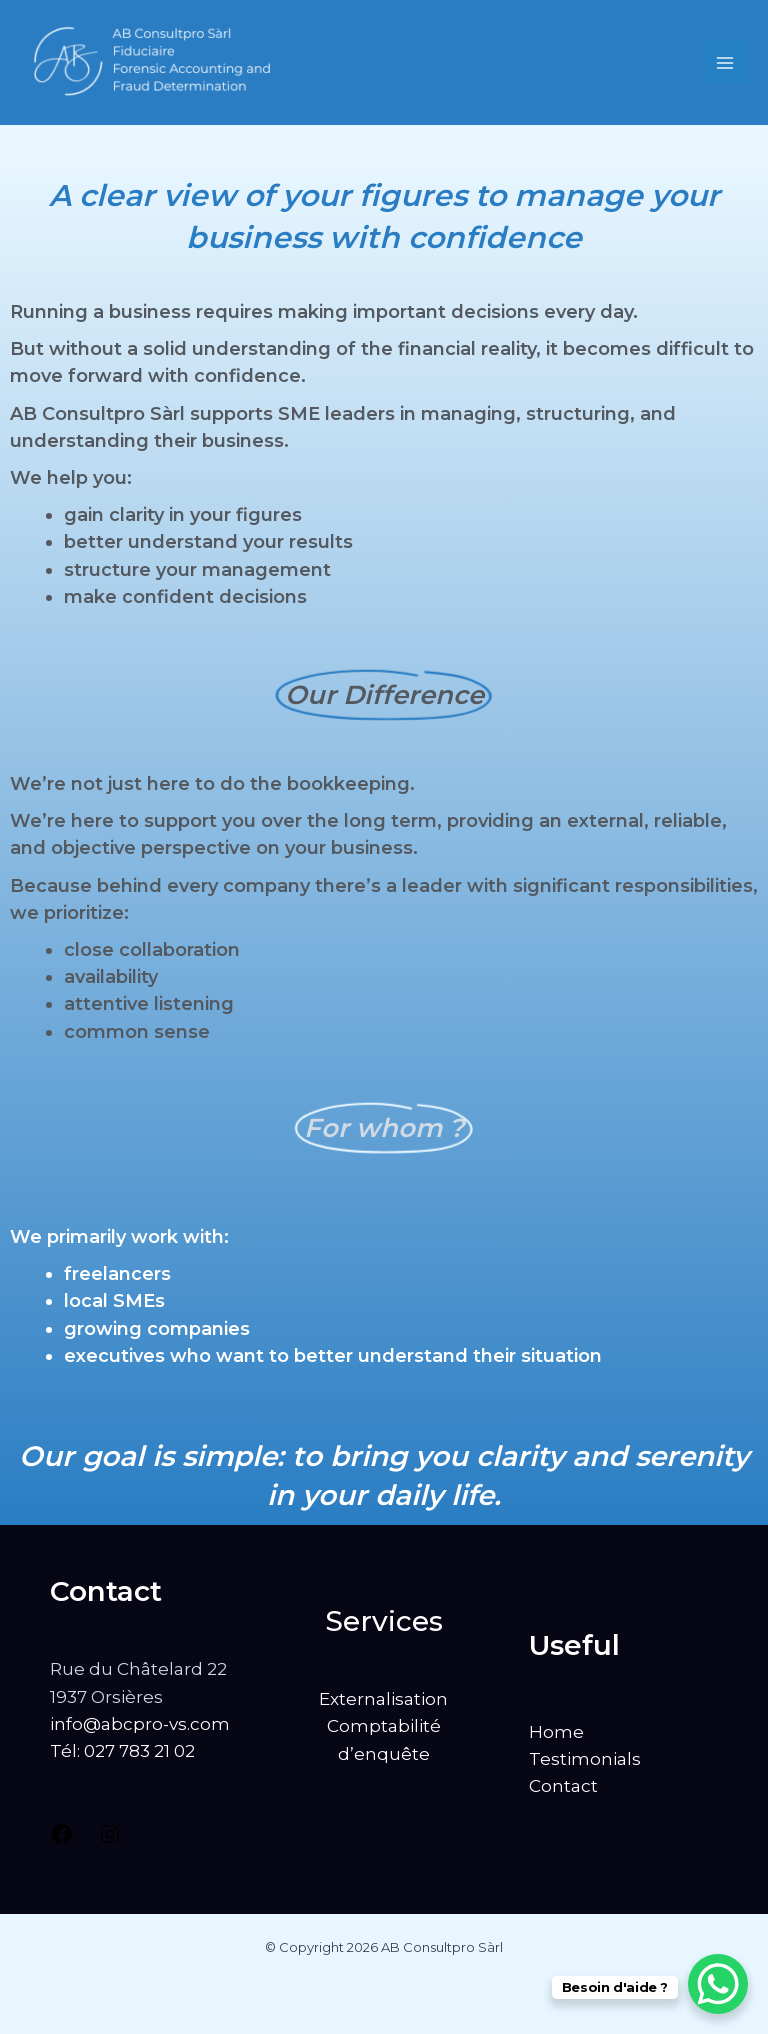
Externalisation (383, 1699)
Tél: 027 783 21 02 (122, 1751)
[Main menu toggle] (726, 63)
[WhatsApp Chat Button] (718, 1984)
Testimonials (585, 1759)
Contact (563, 1786)
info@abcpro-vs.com (140, 1724)
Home (556, 1732)
